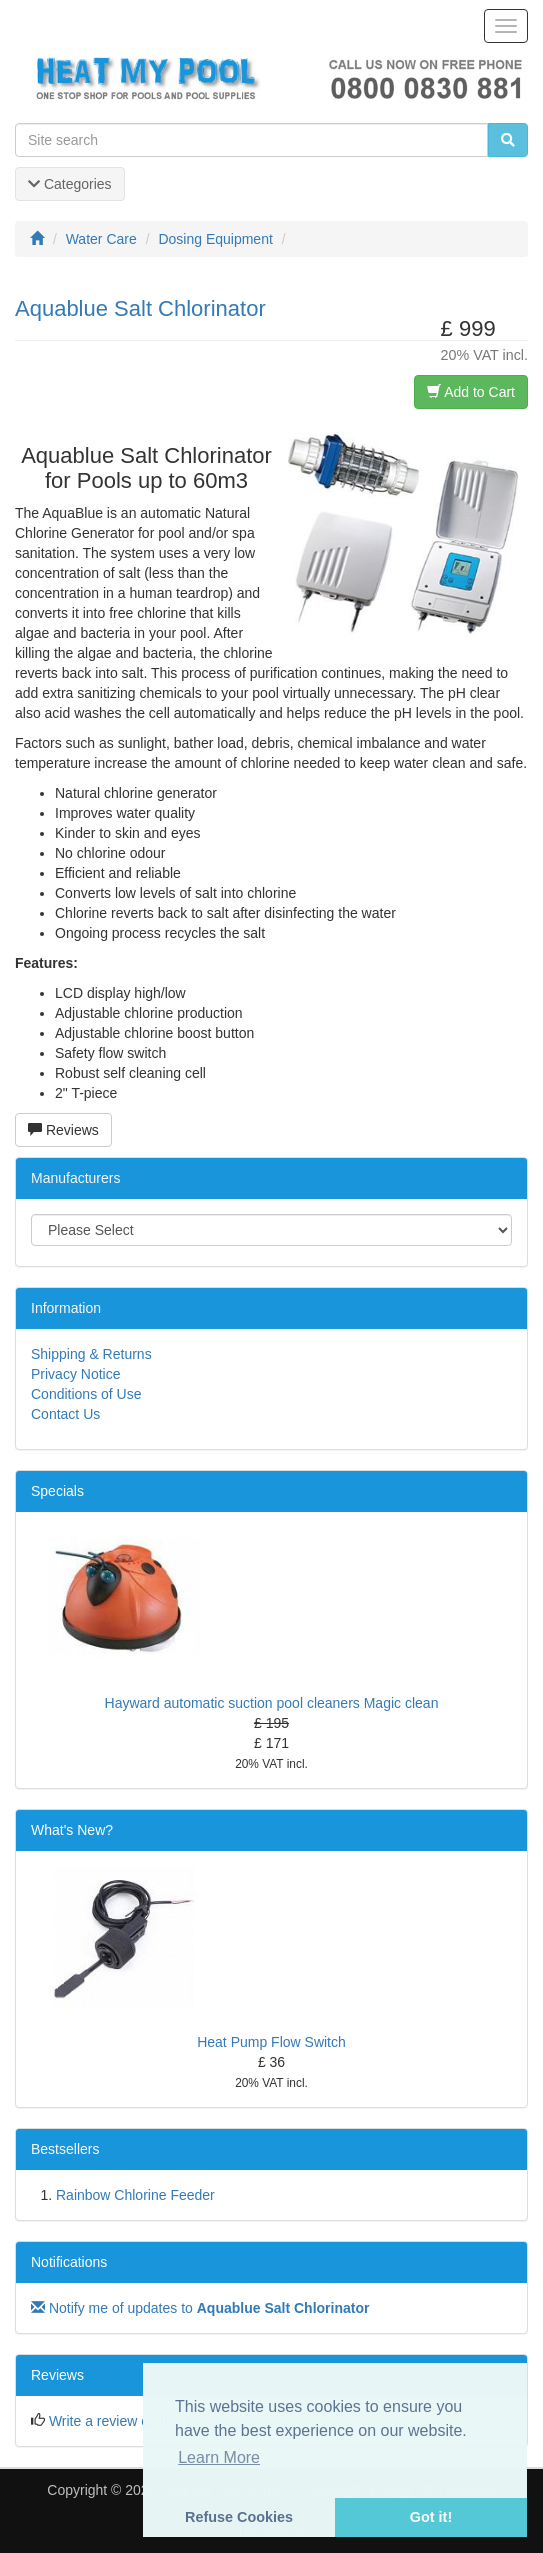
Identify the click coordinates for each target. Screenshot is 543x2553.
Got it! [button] (431, 2517)
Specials (57, 1491)
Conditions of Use (86, 1394)
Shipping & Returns (91, 1354)
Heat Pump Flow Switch (271, 2042)
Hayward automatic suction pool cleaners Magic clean (272, 1703)
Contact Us (65, 1414)
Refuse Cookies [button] (239, 2517)
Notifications (69, 2262)
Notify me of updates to (200, 2308)
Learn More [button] (219, 2457)
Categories (70, 184)
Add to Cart (471, 392)
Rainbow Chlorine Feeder (135, 2195)
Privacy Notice (75, 1374)
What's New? (72, 1830)
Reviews (63, 1130)
